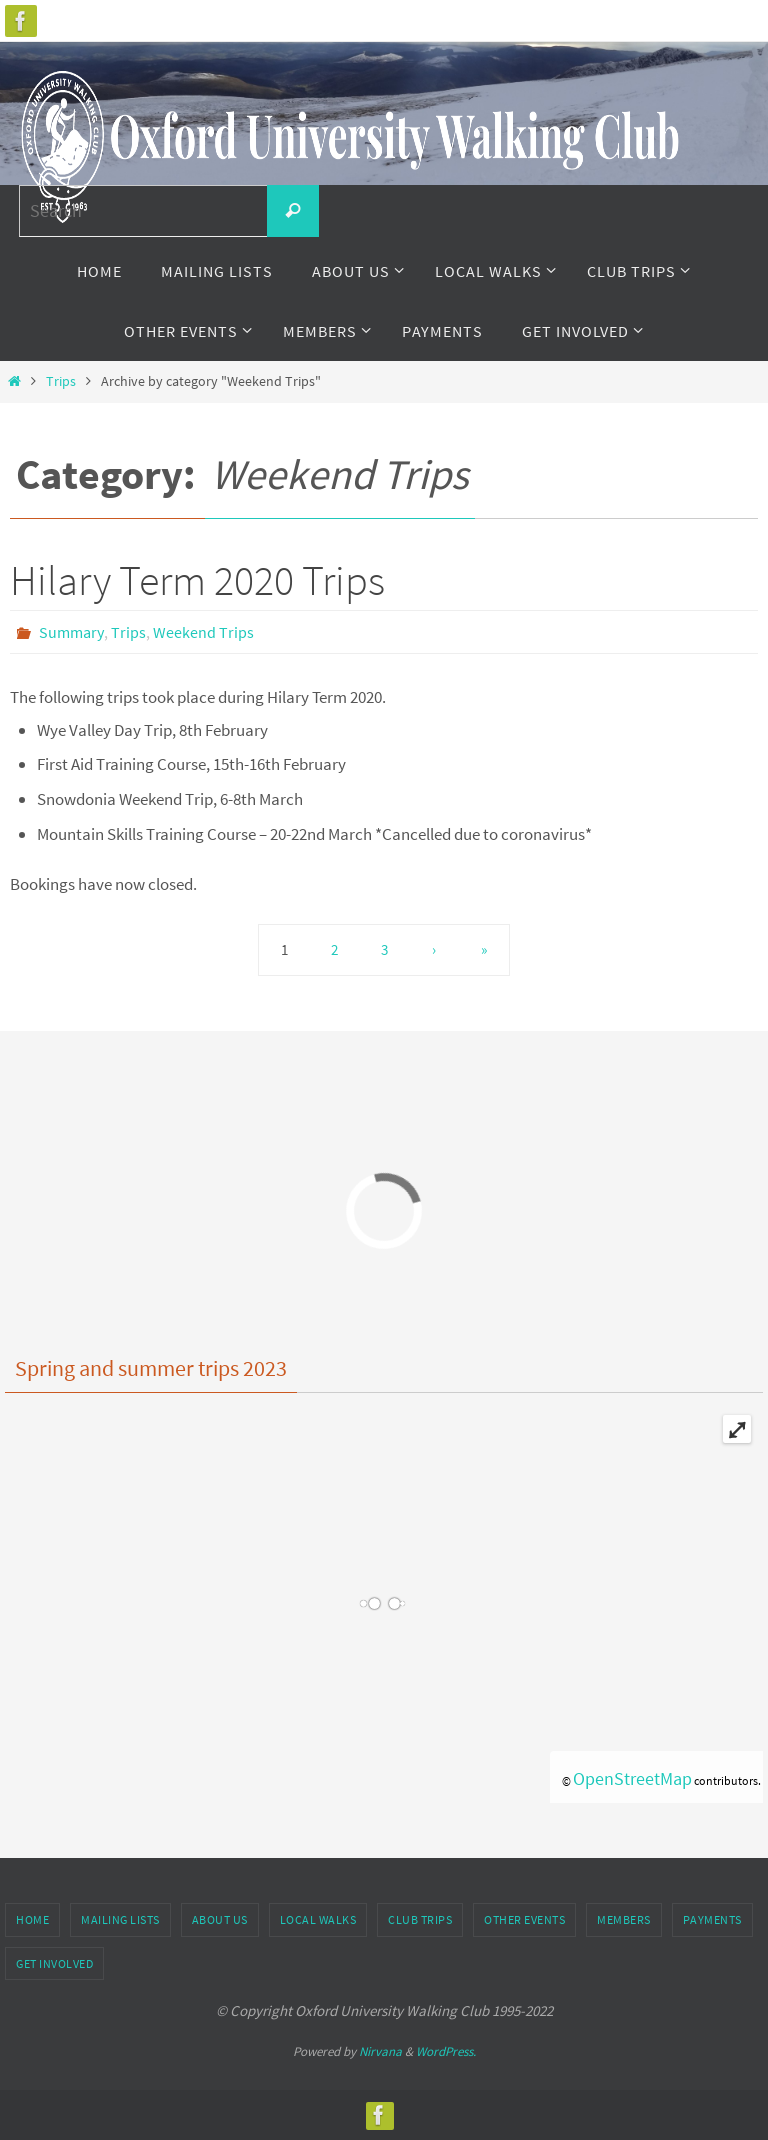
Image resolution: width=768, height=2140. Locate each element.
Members (624, 1919)
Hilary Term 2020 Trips (197, 580)
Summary (71, 632)
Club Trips (420, 1919)
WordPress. (446, 2051)
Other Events (524, 1919)
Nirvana (380, 2051)
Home (32, 1919)
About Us (220, 1919)
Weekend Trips (203, 632)
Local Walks (318, 1919)
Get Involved (54, 1963)
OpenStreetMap (632, 1778)
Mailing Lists (120, 1919)
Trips (61, 381)
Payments (712, 1919)
